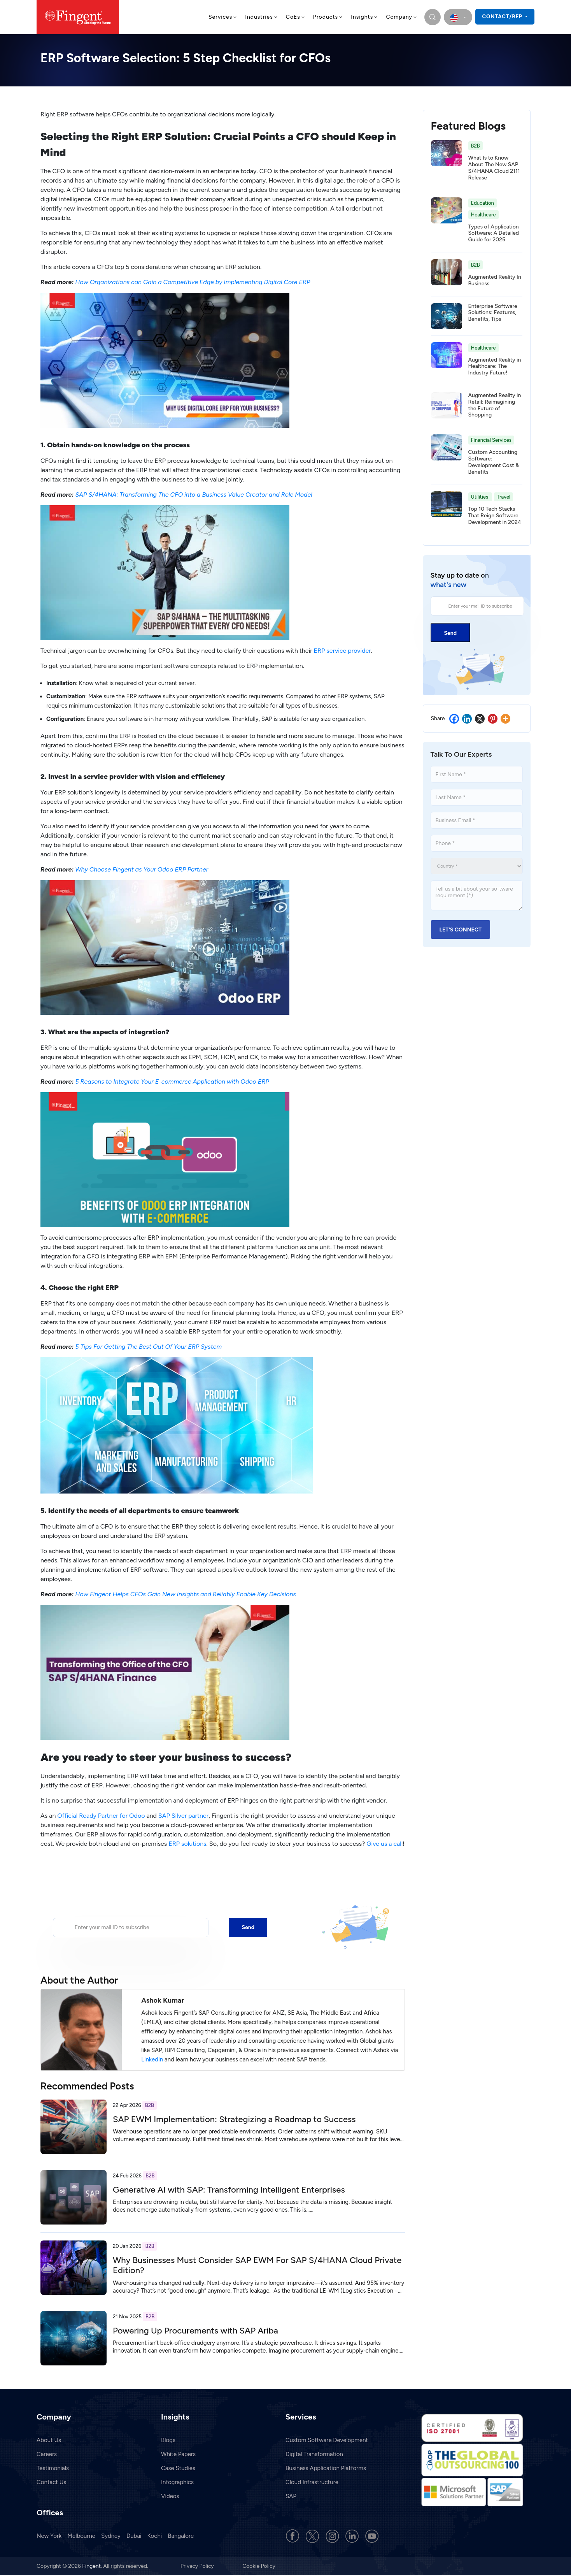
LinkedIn (152, 2059)
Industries (261, 17)
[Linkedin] (467, 719)
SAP (291, 2496)
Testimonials (53, 2468)
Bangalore (181, 2535)
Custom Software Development (327, 2440)
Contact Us (51, 2482)
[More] (505, 719)
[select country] (458, 17)
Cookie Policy (258, 2566)
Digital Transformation (314, 2454)
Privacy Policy (197, 2566)
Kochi (154, 2535)
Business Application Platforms (326, 2468)
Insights (364, 17)
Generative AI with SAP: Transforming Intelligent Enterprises (229, 2189)
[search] (432, 17)
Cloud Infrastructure (312, 2482)
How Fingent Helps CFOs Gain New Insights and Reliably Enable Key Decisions (185, 1594)
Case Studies (178, 2468)
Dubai (134, 2535)
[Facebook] (454, 719)
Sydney (111, 2535)
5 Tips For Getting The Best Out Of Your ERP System (148, 1346)
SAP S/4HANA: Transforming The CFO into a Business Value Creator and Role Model (193, 494)
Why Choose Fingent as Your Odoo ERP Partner (141, 869)
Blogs (168, 2440)
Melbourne (81, 2535)
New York (49, 2535)
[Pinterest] (492, 719)
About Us (49, 2440)
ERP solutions (187, 1843)
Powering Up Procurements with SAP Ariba (195, 2330)
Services (222, 17)
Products (328, 17)
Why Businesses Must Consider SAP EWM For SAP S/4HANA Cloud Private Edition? (257, 2265)
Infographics (177, 2482)
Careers (47, 2454)
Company (401, 17)
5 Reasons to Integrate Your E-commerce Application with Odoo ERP (172, 1081)
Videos (170, 2496)
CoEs (295, 17)
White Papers (178, 2454)
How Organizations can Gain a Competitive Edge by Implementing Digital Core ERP (192, 282)
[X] (480, 719)
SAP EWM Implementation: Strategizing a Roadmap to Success (234, 2119)
